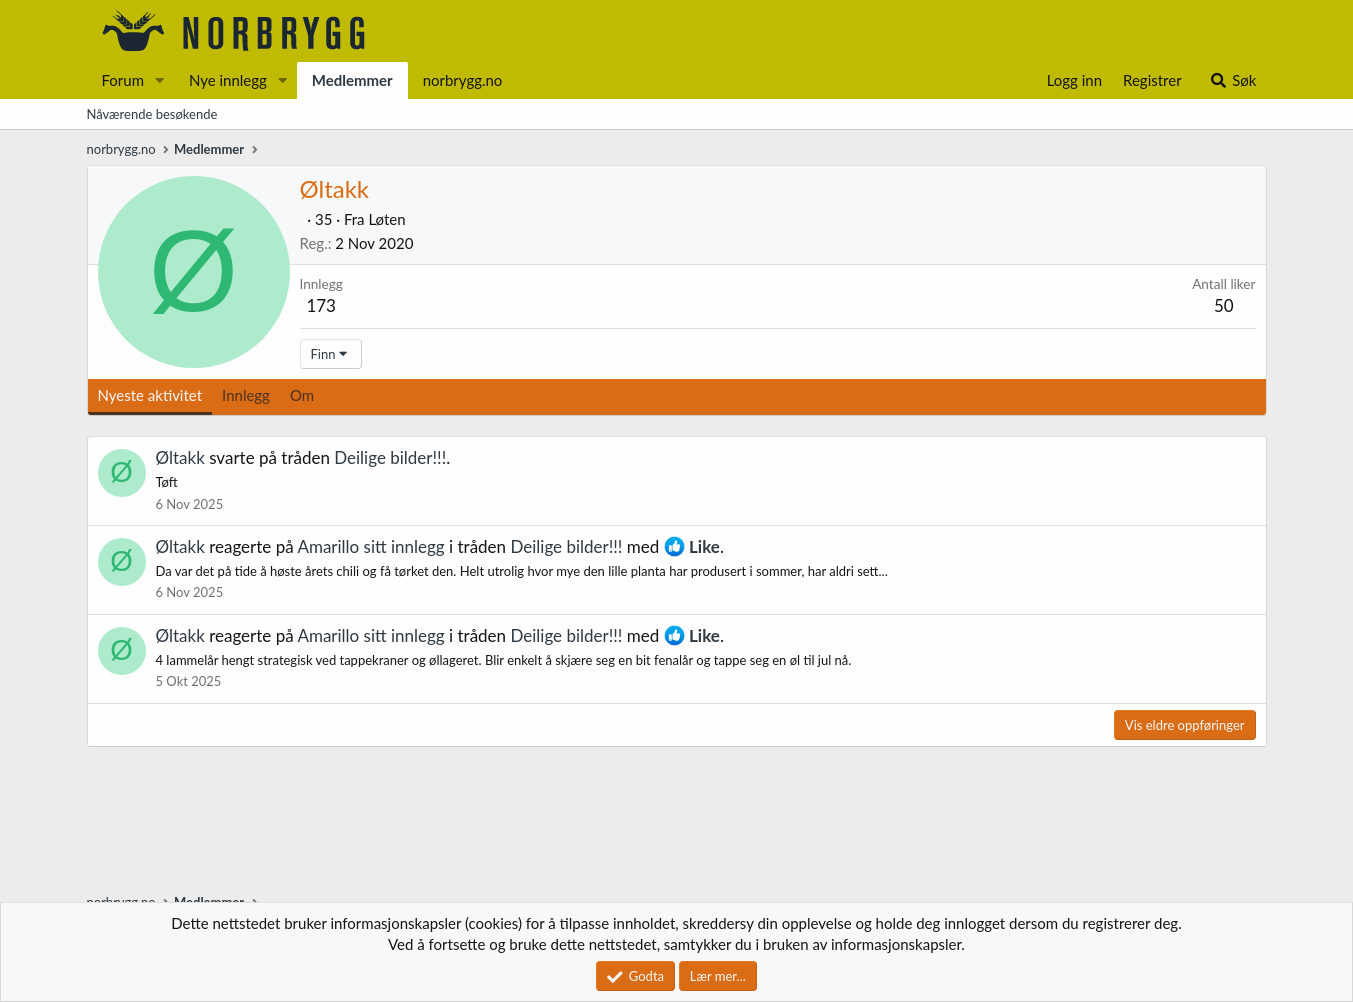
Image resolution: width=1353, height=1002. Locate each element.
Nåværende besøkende (152, 114)
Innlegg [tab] (246, 395)
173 (321, 305)
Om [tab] (302, 395)
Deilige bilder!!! (390, 457)
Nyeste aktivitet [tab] (150, 395)
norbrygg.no (463, 80)
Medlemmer (352, 80)
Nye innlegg (228, 80)
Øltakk (180, 457)
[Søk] (1232, 80)
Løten (386, 219)
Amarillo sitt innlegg (370, 546)
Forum (123, 80)
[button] (160, 80)
